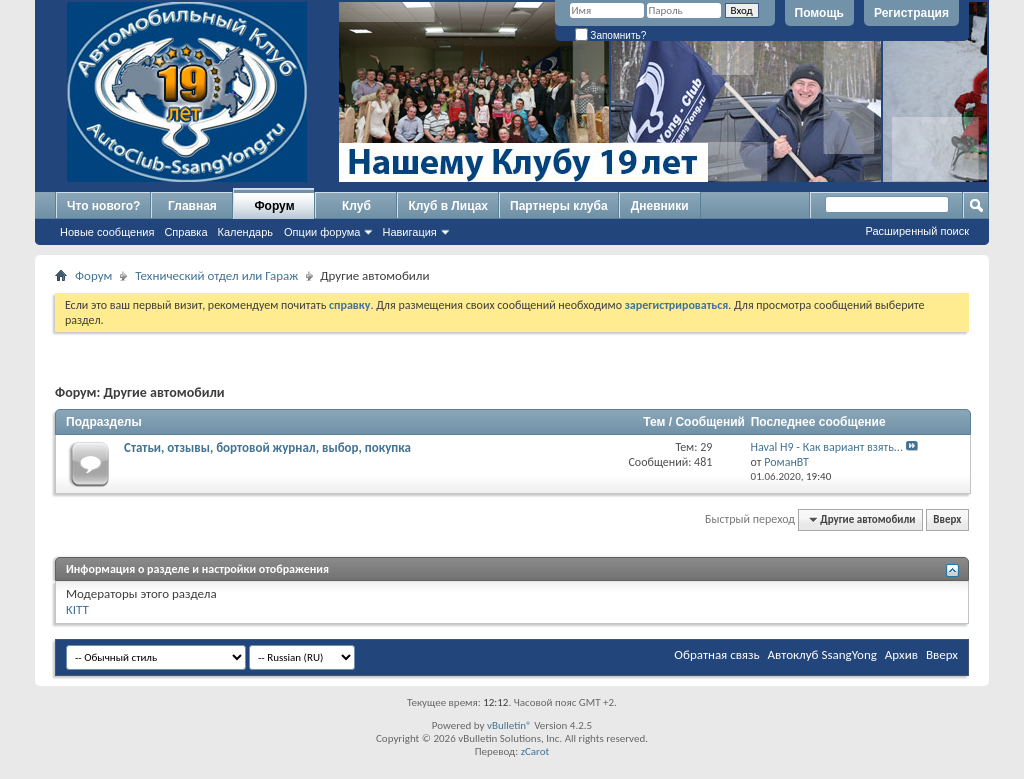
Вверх (947, 519)
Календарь (246, 232)
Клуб (356, 206)
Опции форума (322, 232)
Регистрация (911, 13)
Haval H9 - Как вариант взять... (827, 447)
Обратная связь (716, 654)
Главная (192, 206)
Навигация (409, 232)
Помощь (819, 13)
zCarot (535, 751)
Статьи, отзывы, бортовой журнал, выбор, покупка (267, 447)
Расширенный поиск (917, 231)
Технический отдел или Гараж (216, 275)
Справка (185, 232)
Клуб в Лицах (448, 206)
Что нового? (103, 206)
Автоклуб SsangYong (822, 654)
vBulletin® (509, 725)
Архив (901, 654)
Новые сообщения (107, 232)
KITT (77, 609)
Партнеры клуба (559, 206)
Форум (274, 206)
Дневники (660, 206)
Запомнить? (611, 35)
